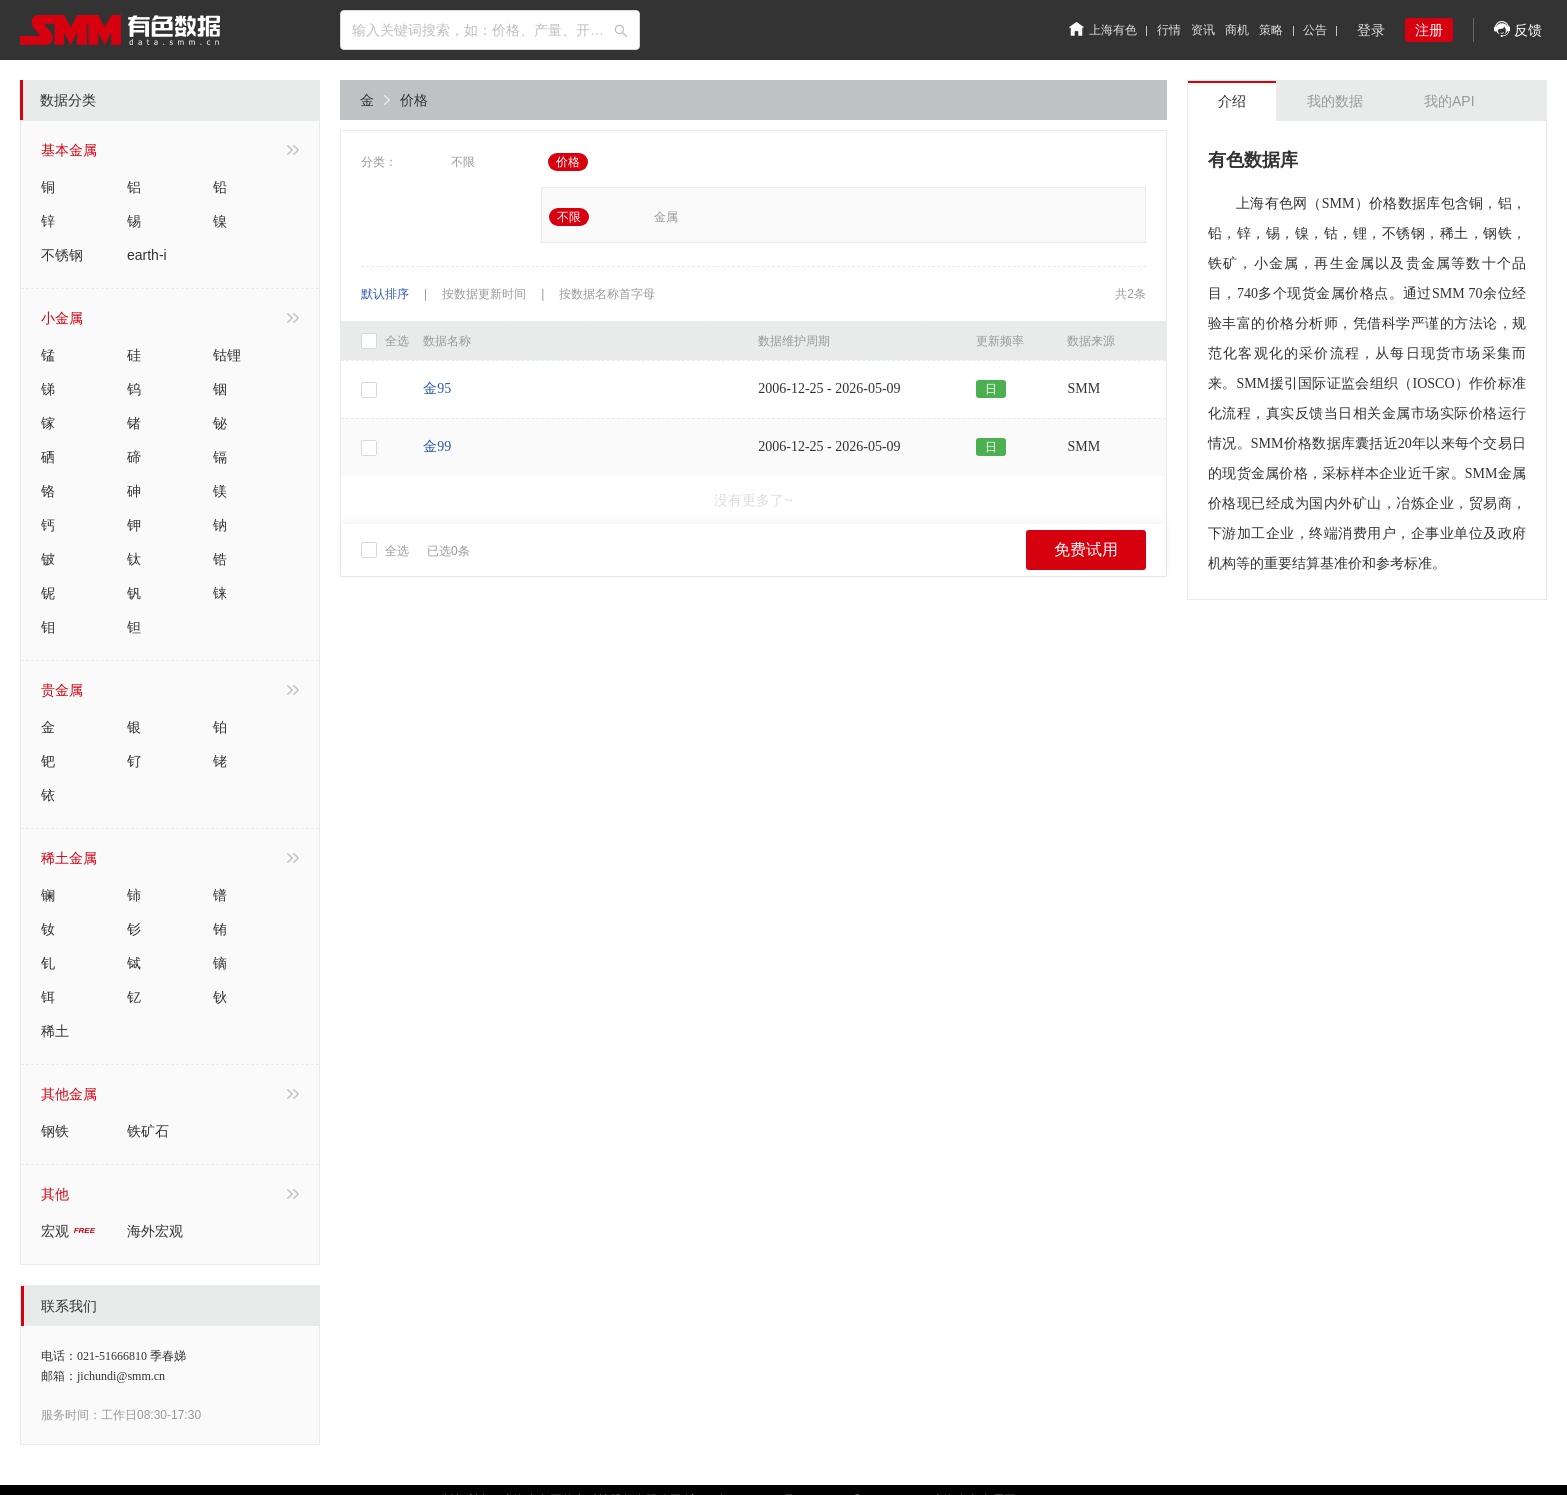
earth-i (147, 255)
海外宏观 (155, 1231)
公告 (1315, 30)
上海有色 (1103, 30)
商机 (1237, 30)
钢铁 (55, 1131)
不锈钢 (62, 255)
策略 (1271, 30)
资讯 (1203, 30)
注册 (1429, 30)
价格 (414, 100)
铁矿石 (148, 1131)
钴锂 (227, 355)
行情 (1169, 30)
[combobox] (490, 30)
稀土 (55, 1031)
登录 (1371, 30)
